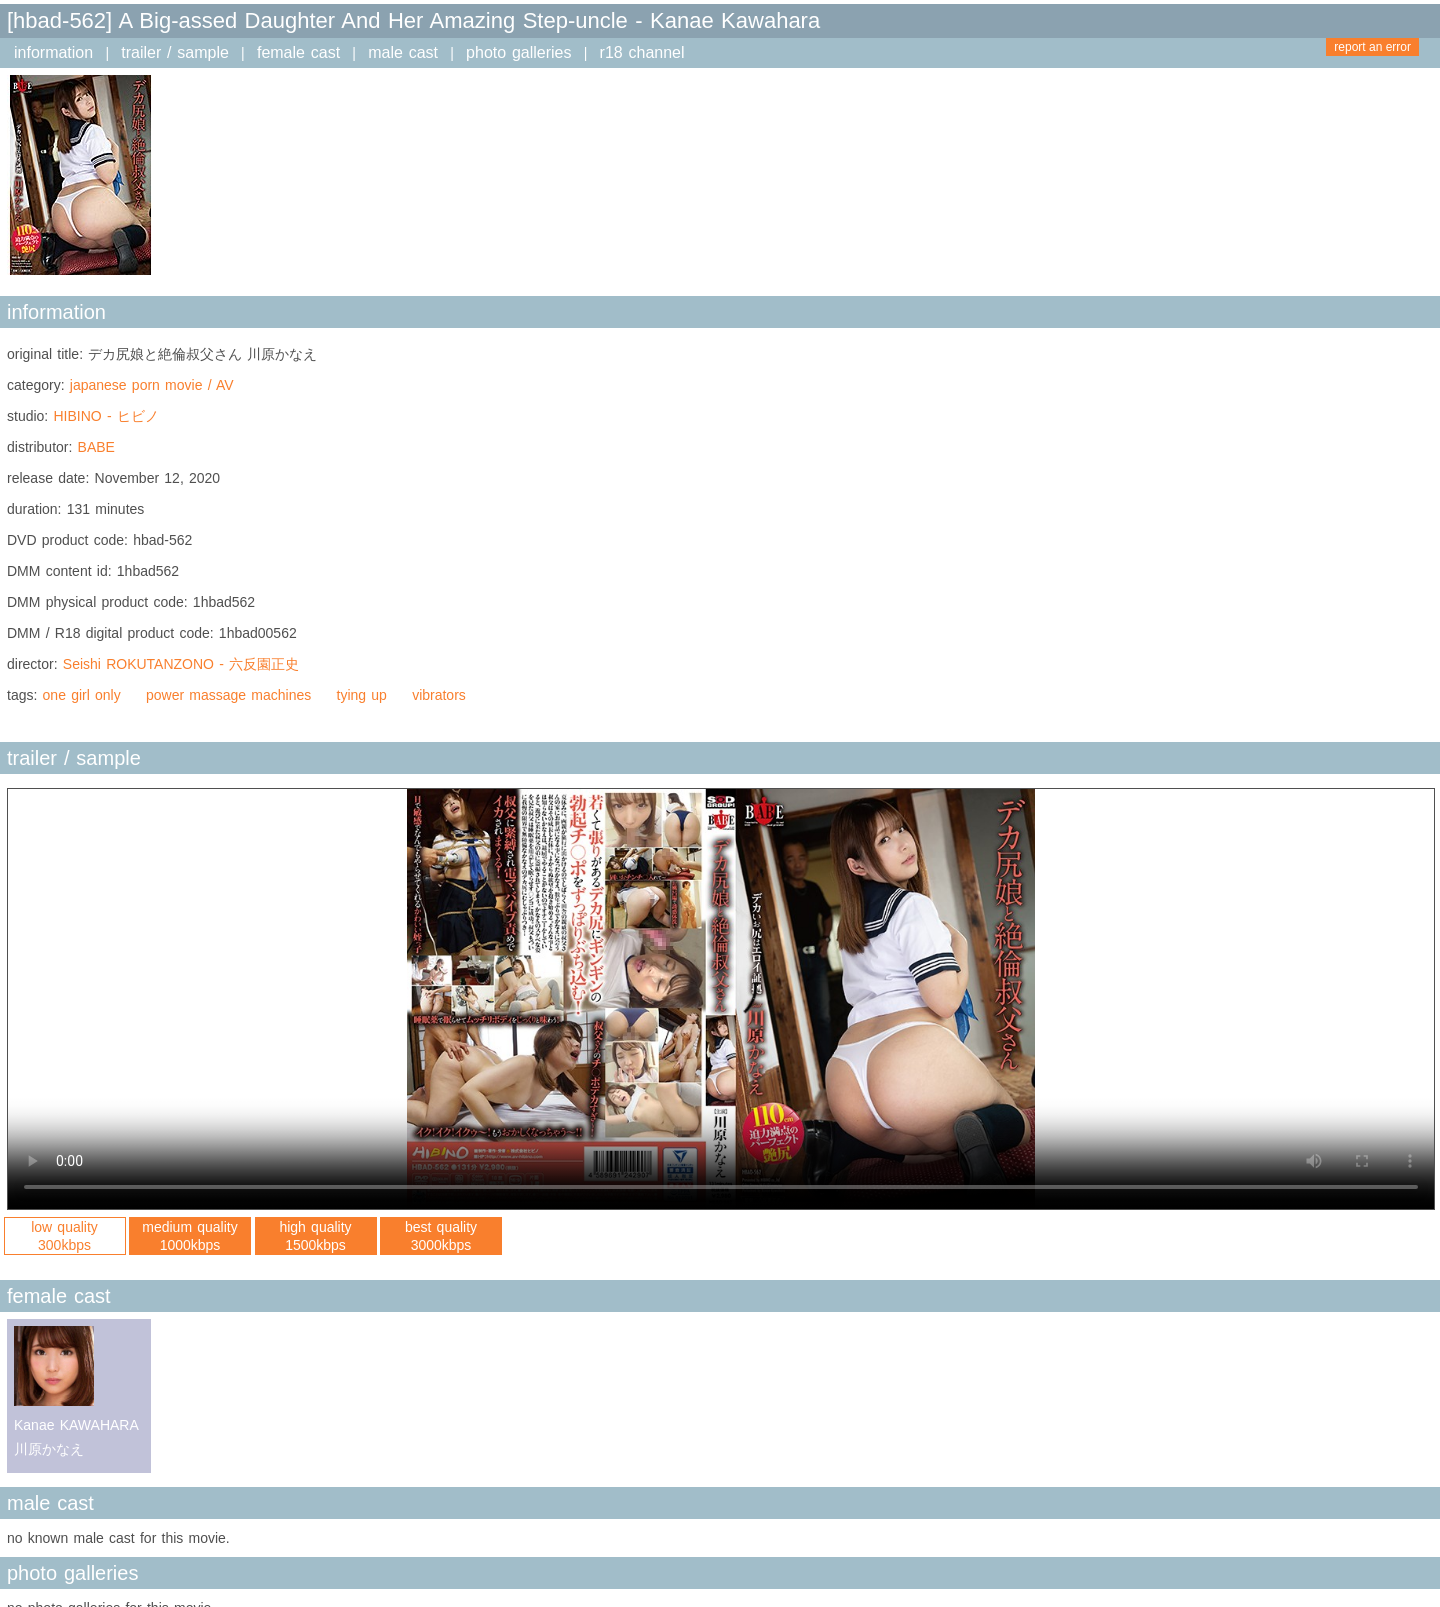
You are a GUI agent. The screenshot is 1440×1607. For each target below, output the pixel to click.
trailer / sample (175, 52)
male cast (403, 52)
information (53, 52)
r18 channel (642, 52)
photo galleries (518, 52)
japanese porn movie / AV (152, 385)
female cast (298, 52)
